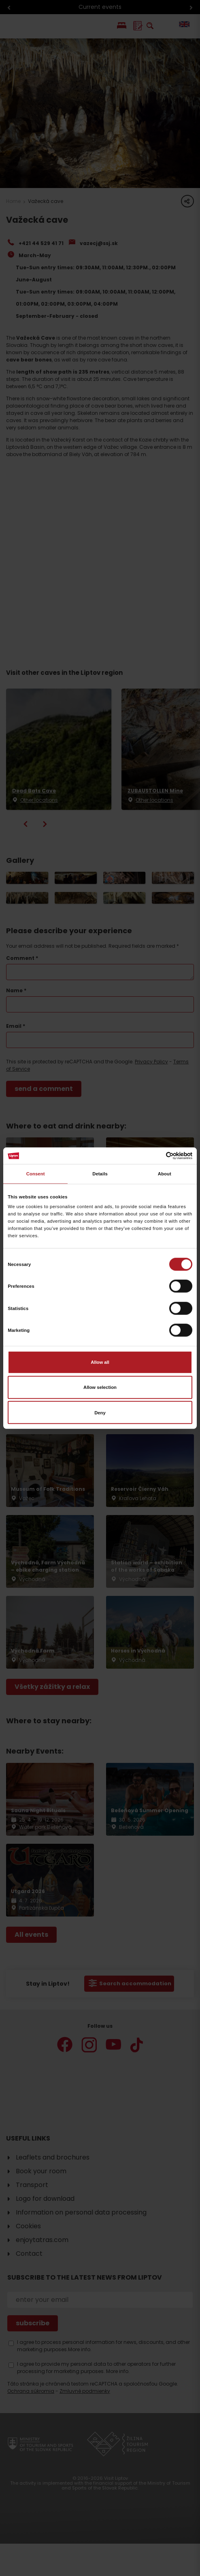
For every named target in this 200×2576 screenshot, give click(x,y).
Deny (100, 1412)
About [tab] (164, 1173)
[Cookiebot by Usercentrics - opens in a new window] (156, 1156)
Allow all (100, 1362)
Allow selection (100, 1387)
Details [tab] (100, 1173)
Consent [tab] (35, 1173)
